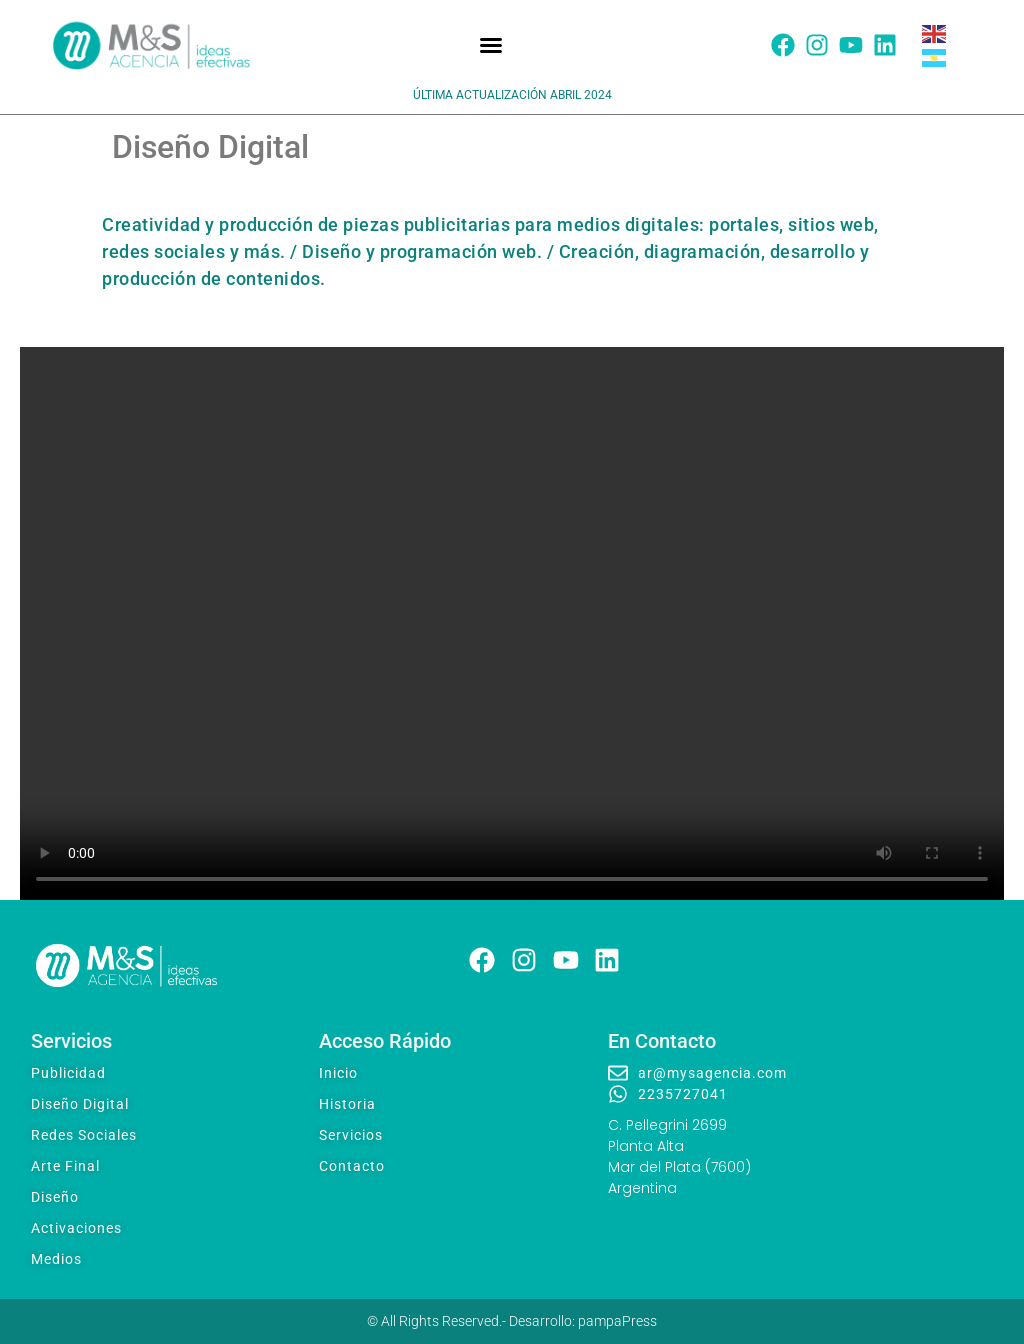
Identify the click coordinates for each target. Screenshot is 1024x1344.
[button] (491, 45)
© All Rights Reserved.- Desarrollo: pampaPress (512, 1321)
